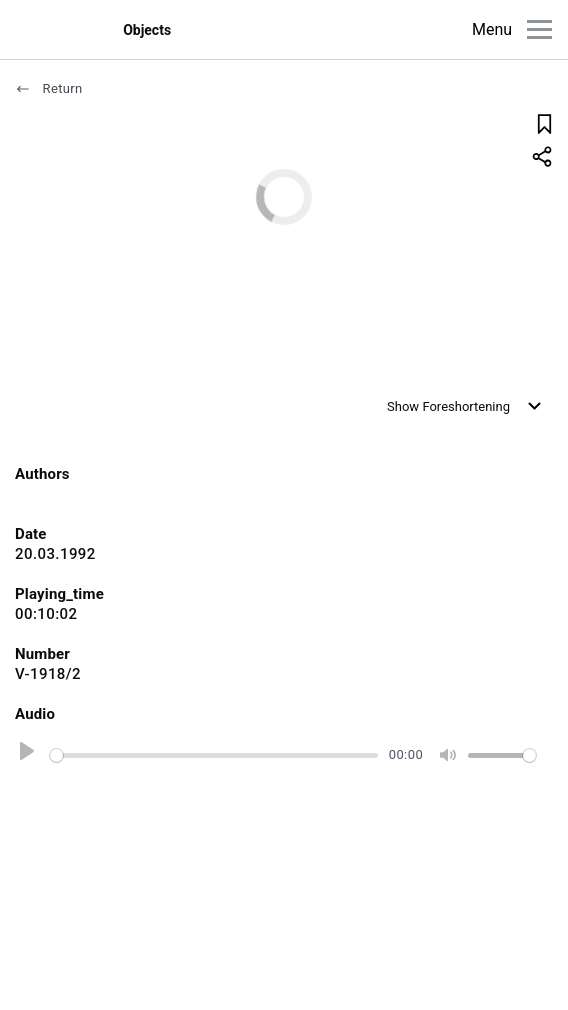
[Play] (24, 755)
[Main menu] (539, 29)
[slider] (214, 755)
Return (49, 88)
